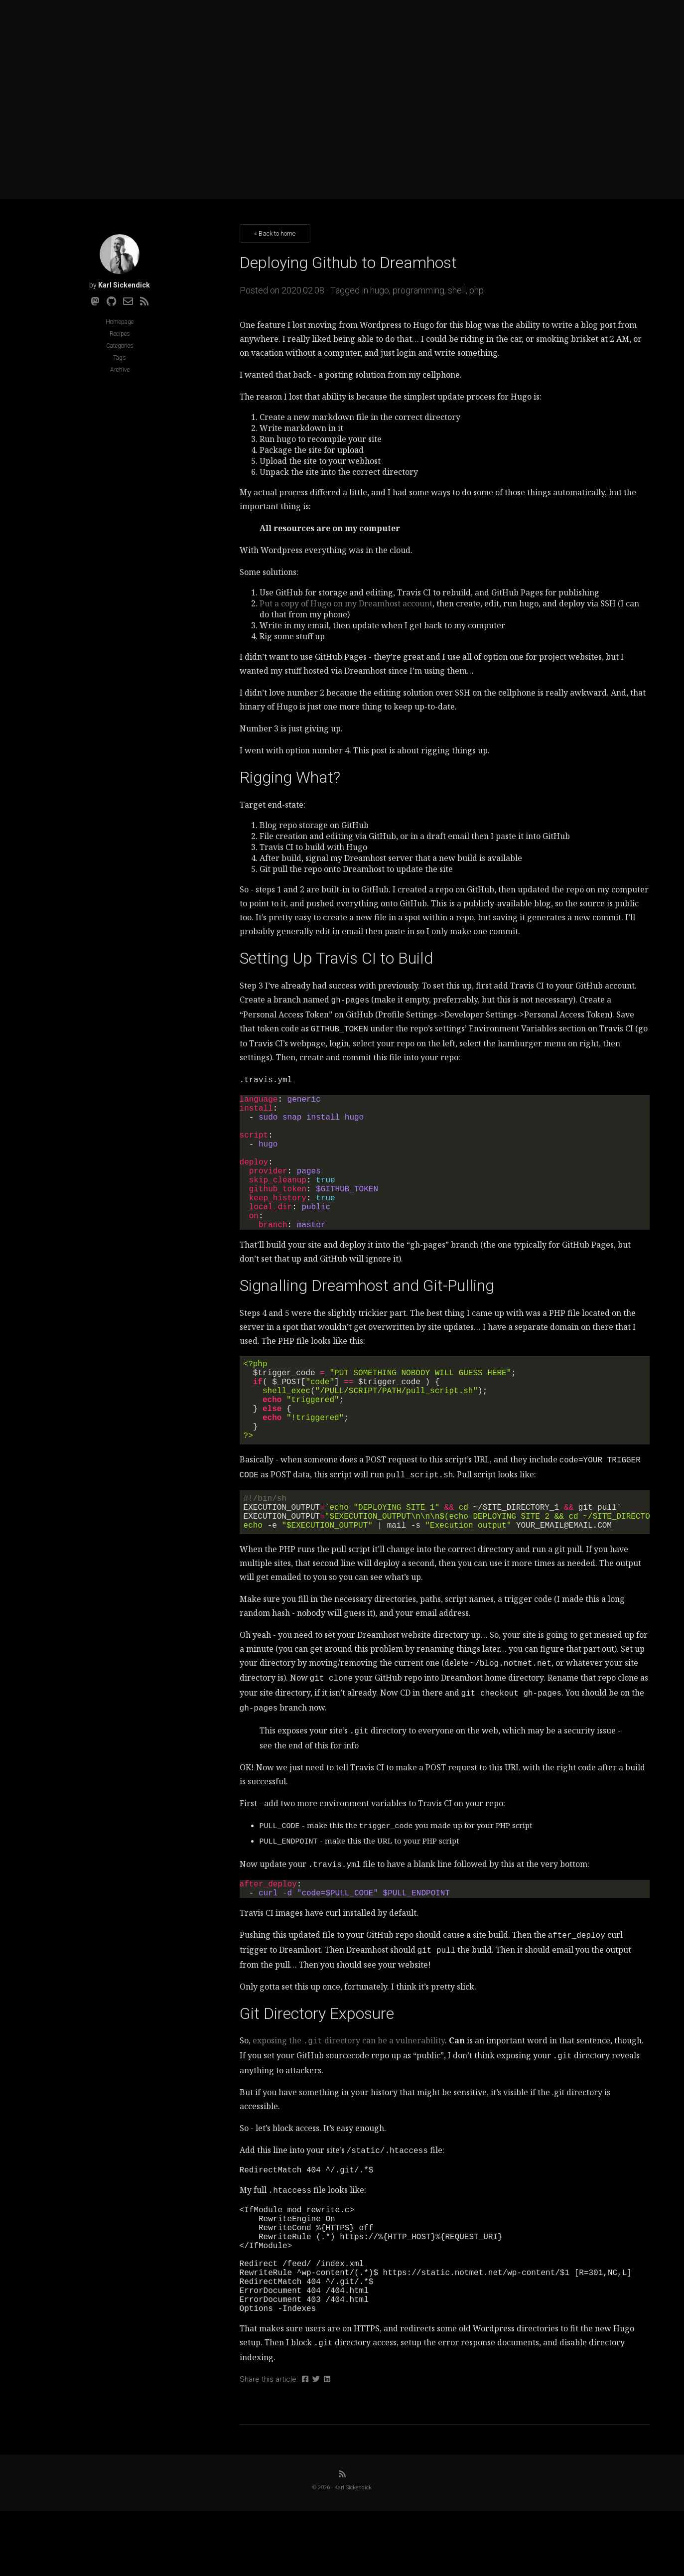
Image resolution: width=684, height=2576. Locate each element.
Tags (119, 357)
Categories (120, 345)
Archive (120, 369)
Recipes (120, 333)
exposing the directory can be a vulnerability (349, 2084)
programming (418, 290)
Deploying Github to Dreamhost (348, 262)
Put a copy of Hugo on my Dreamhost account (346, 603)
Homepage (120, 321)
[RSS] (144, 301)
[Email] (128, 301)
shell (457, 290)
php (476, 290)
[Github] (111, 301)
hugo (379, 290)
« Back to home (274, 233)
